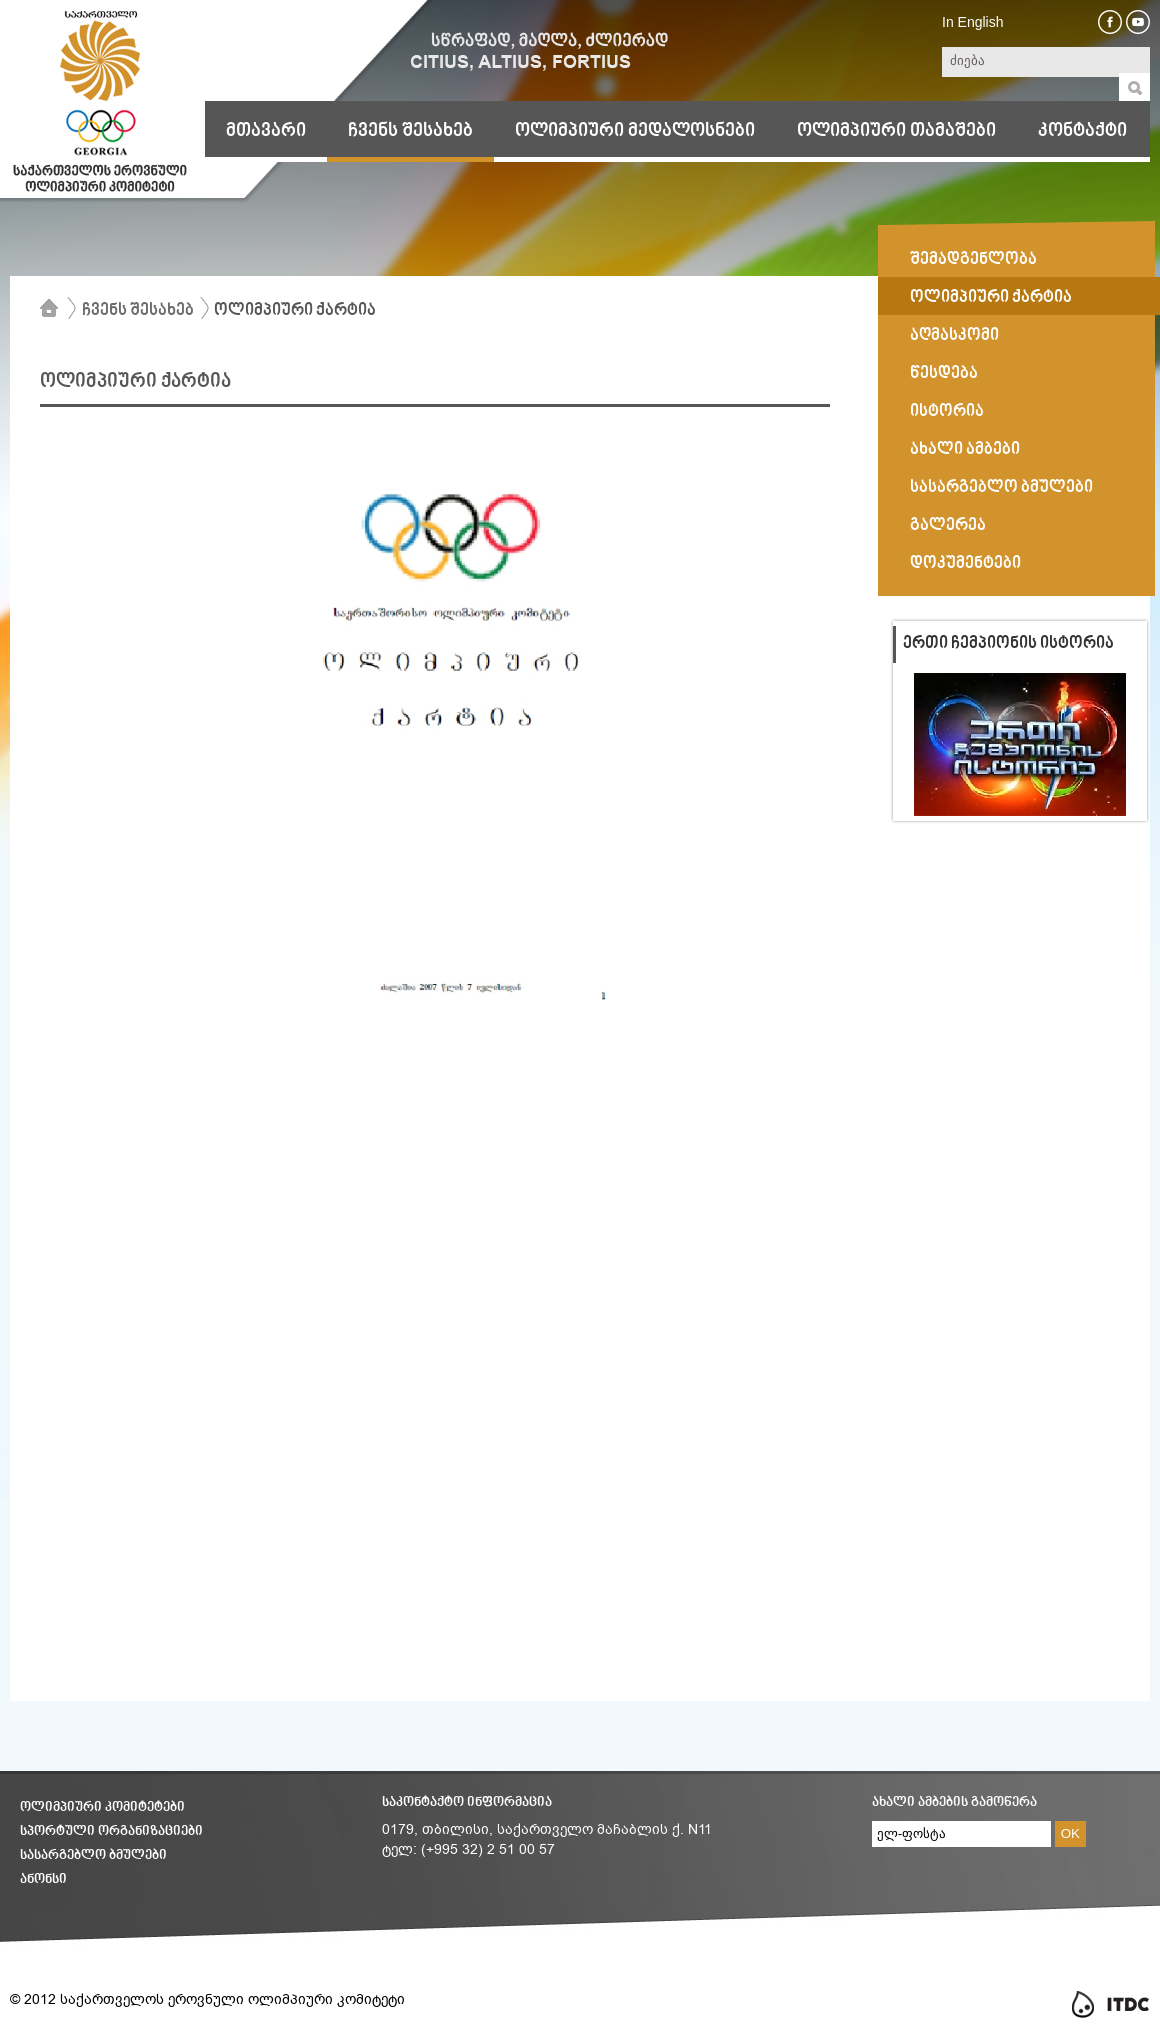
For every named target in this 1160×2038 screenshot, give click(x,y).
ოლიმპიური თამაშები (896, 131)
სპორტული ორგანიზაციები (111, 1831)
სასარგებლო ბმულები (93, 1855)
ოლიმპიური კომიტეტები (102, 1807)
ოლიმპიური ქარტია (295, 311)
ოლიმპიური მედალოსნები (635, 131)
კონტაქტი (1082, 131)
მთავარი (266, 131)
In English (972, 22)
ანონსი (43, 1879)
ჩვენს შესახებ (410, 131)
